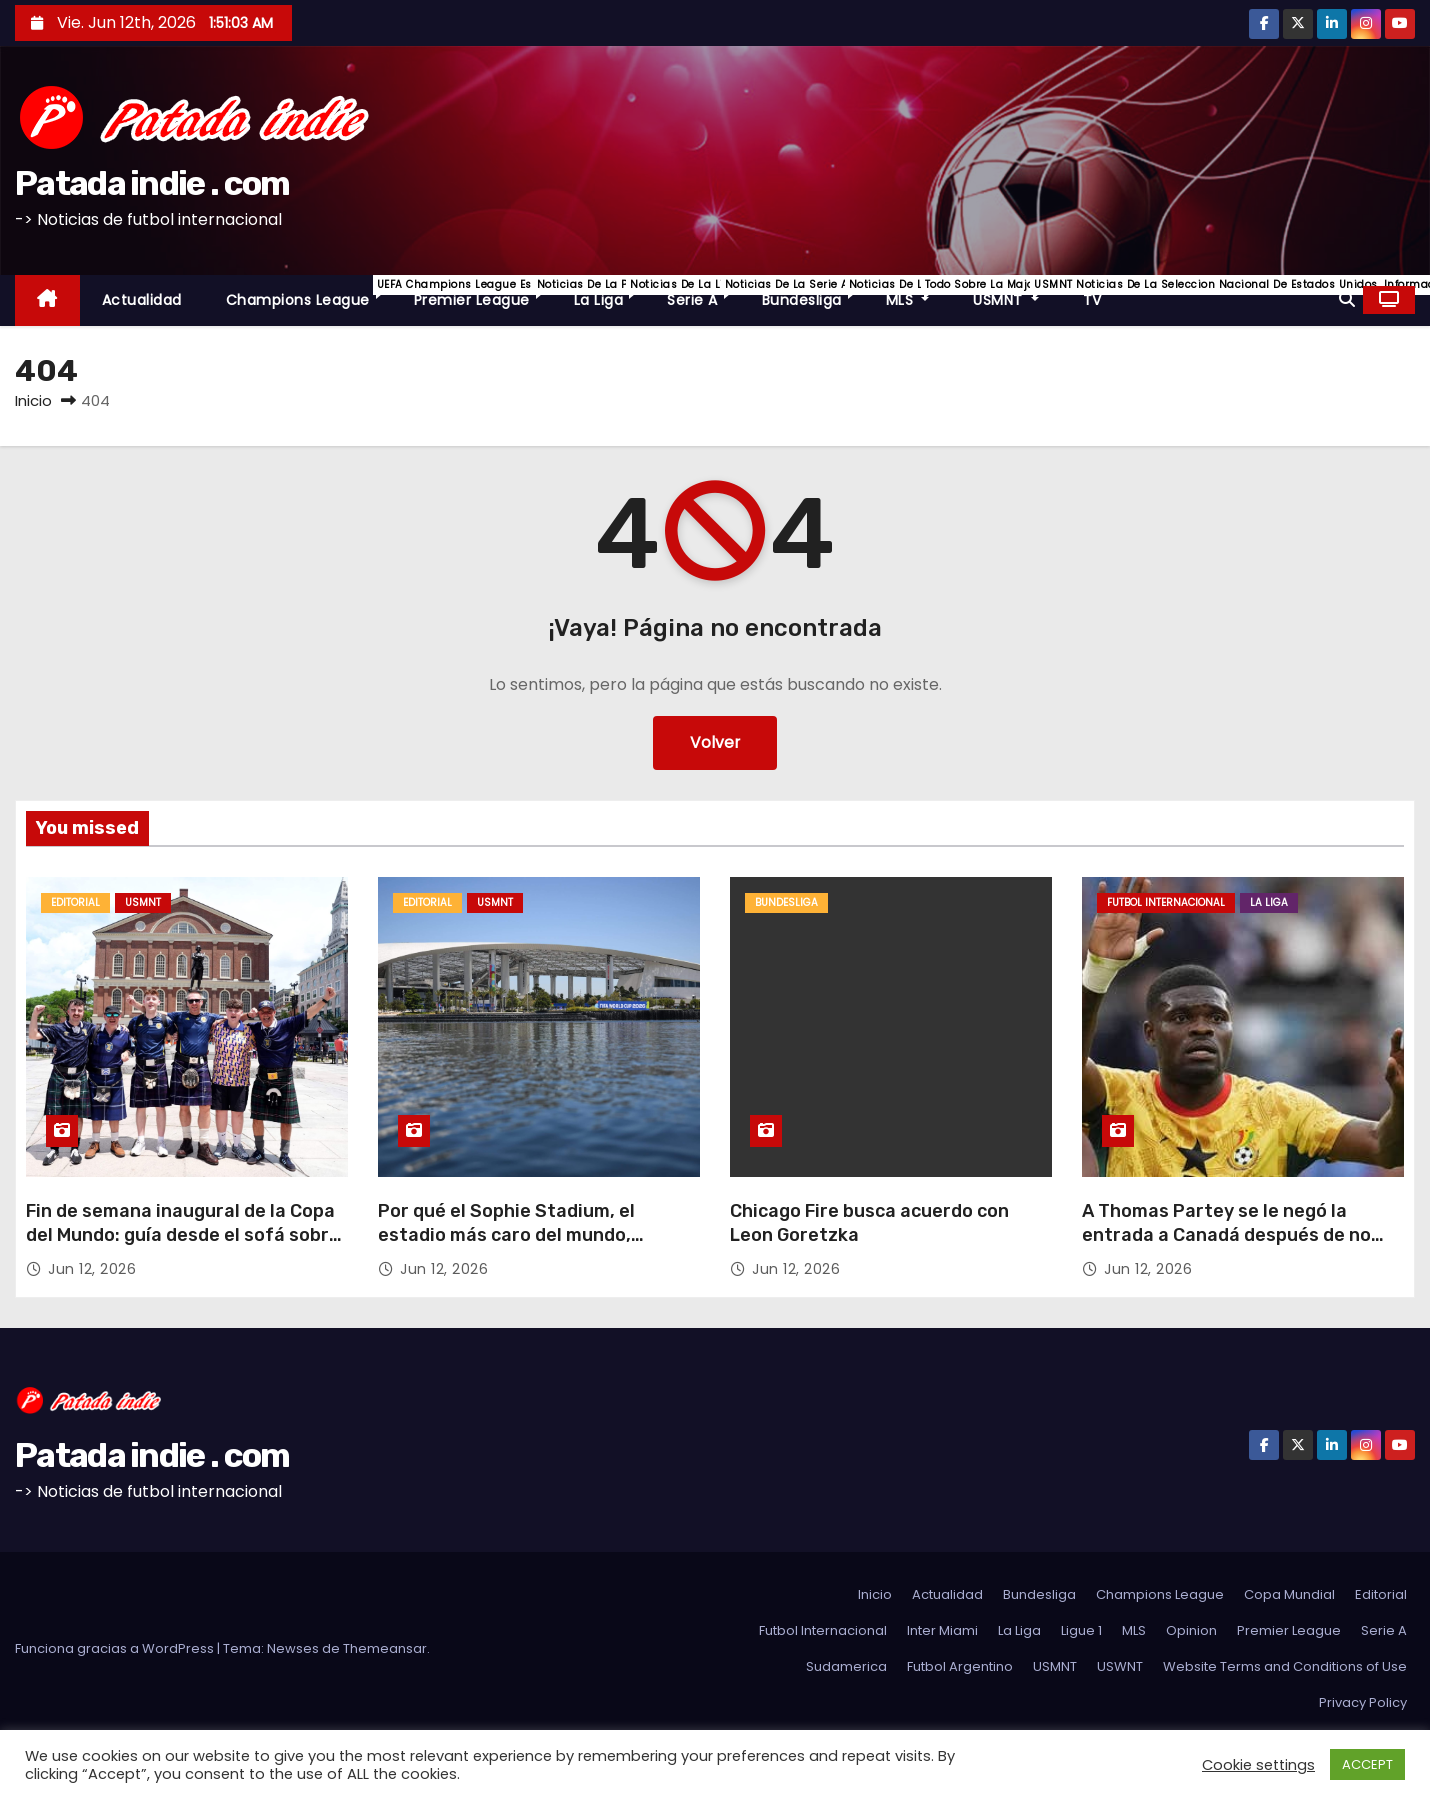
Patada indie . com (152, 183)
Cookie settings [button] (1258, 1765)
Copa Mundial (1289, 1594)
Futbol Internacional (1166, 902)
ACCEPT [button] (1367, 1764)
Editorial (75, 902)
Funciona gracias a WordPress (116, 1648)
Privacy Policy (1363, 1702)
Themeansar (385, 1648)
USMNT (1017, 292)
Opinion (1191, 1630)
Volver (715, 742)
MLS (919, 292)
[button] (1347, 299)
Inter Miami (942, 1630)
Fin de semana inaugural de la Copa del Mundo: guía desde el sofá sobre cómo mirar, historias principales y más (183, 1247)
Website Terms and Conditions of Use (1285, 1666)
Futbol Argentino (960, 1666)
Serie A (703, 292)
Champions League (309, 292)
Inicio (33, 400)
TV (1092, 300)
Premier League (483, 292)
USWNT (1120, 1666)
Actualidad (142, 300)
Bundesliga (813, 292)
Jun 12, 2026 (92, 1269)
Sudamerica (846, 1666)
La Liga (610, 292)
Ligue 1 (1081, 1630)
